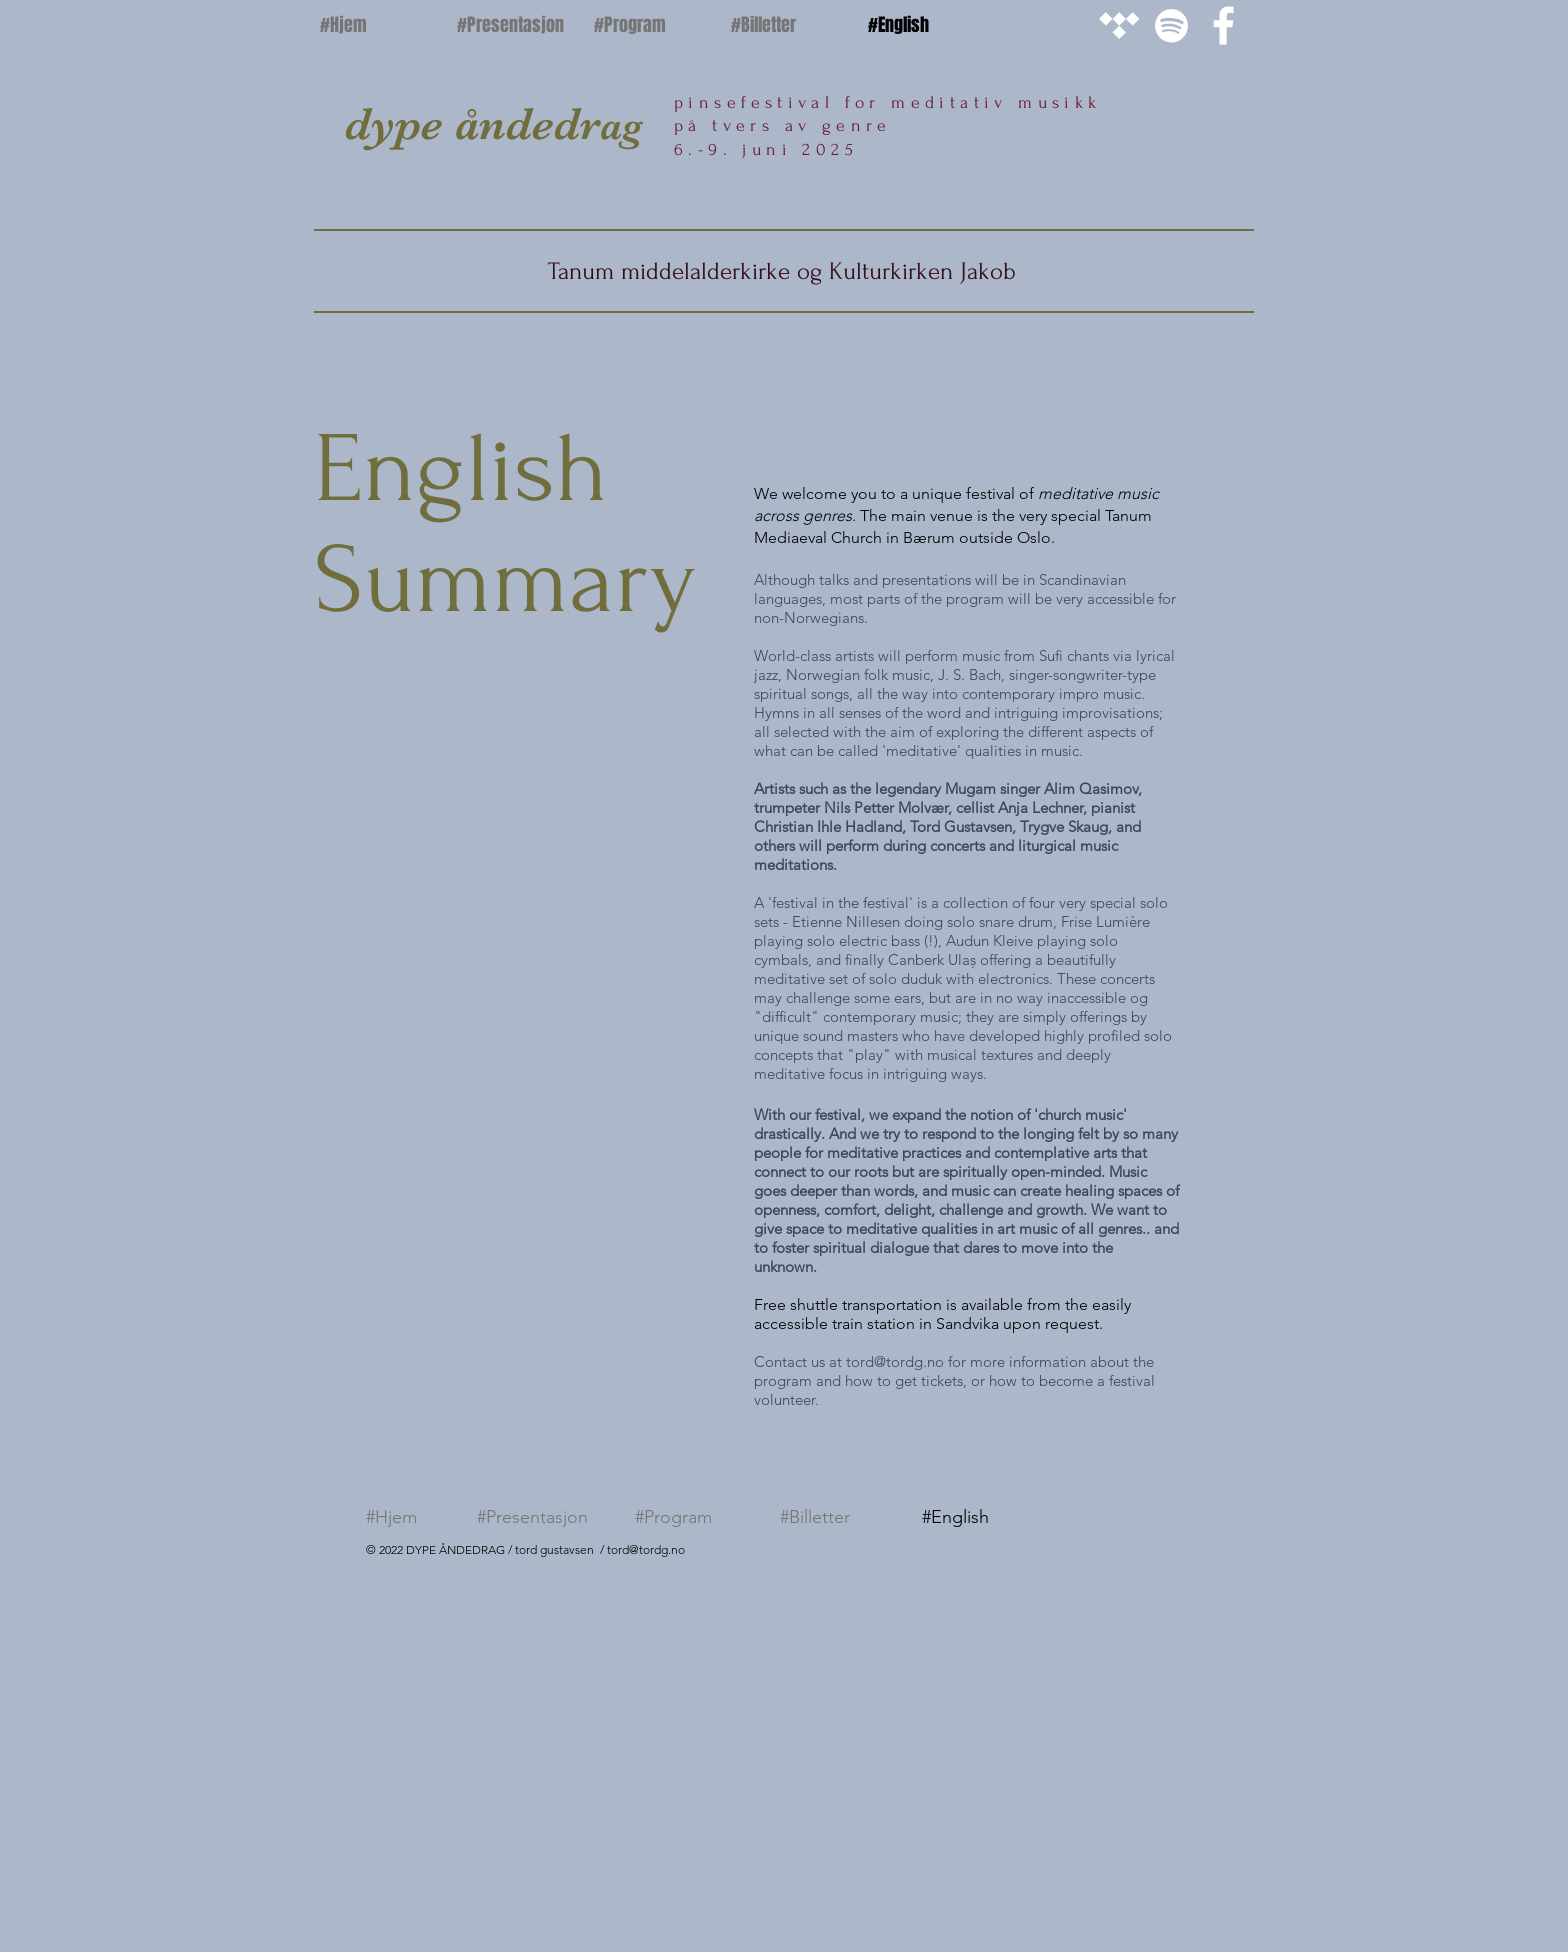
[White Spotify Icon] (1171, 25)
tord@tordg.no (895, 1361)
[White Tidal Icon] (1119, 25)
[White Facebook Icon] (1223, 25)
